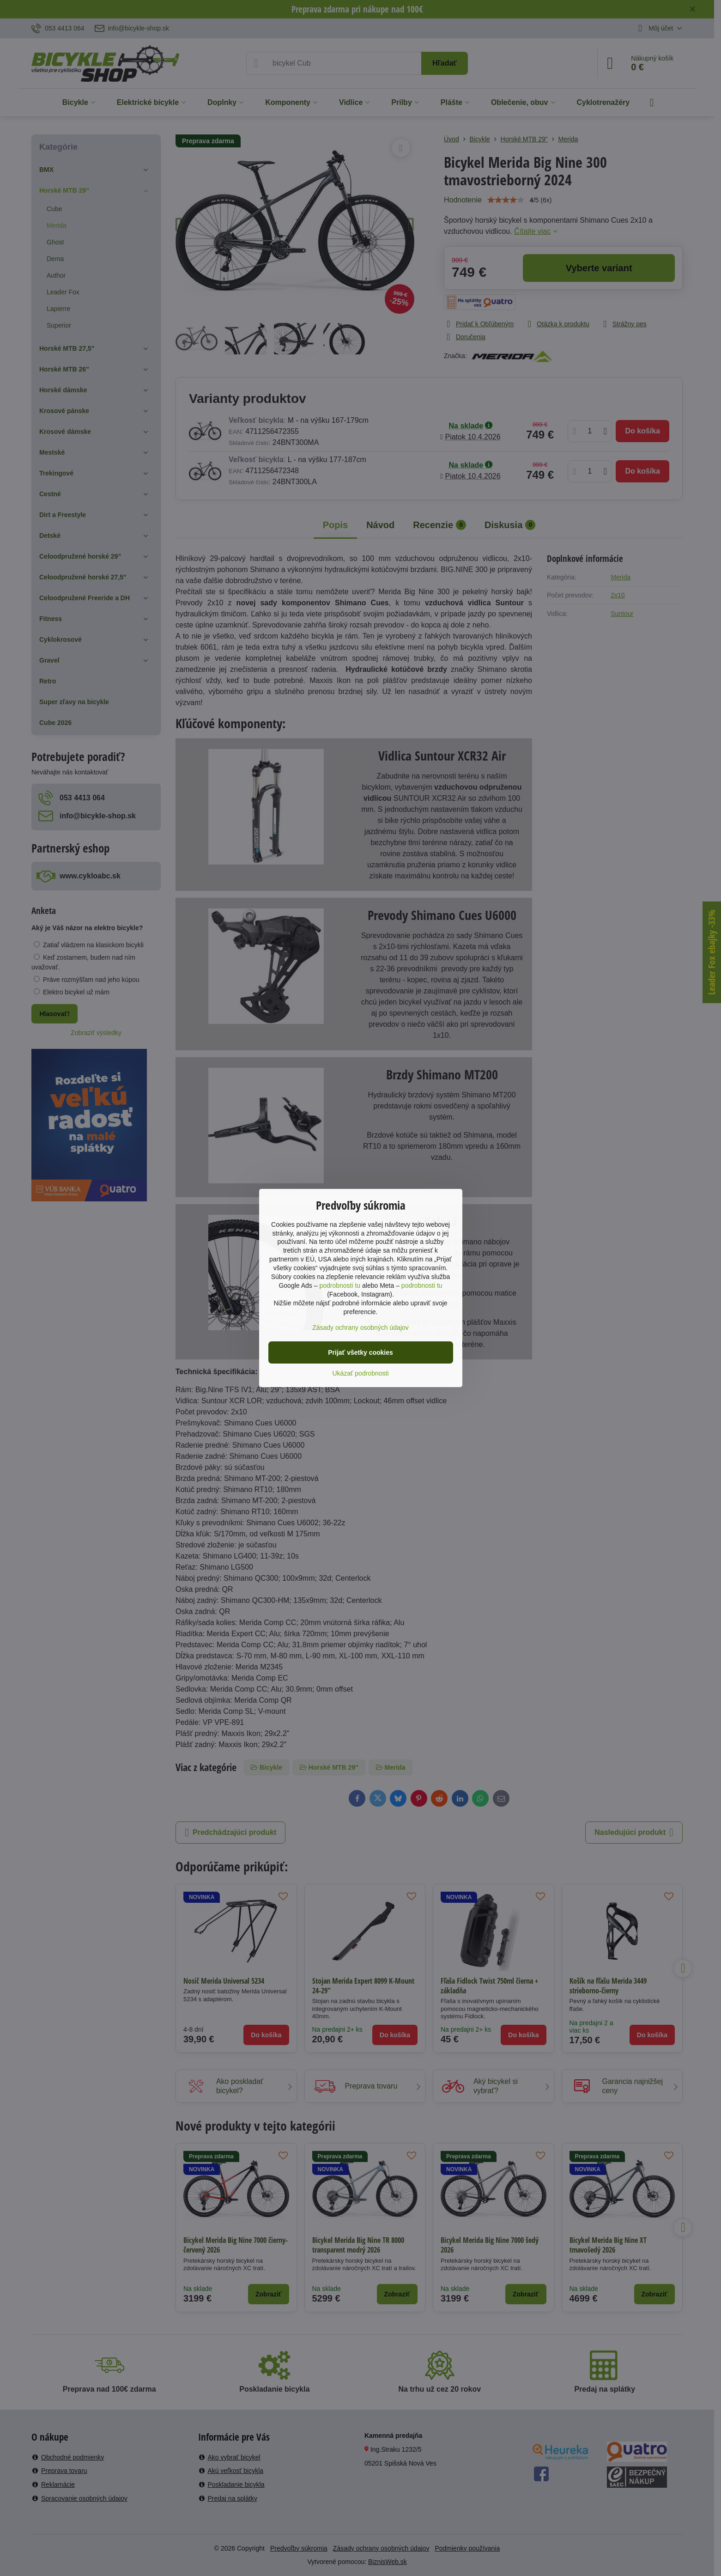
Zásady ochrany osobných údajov (360, 1327)
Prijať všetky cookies (360, 1352)
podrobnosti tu (339, 1285)
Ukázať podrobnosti (361, 1373)
